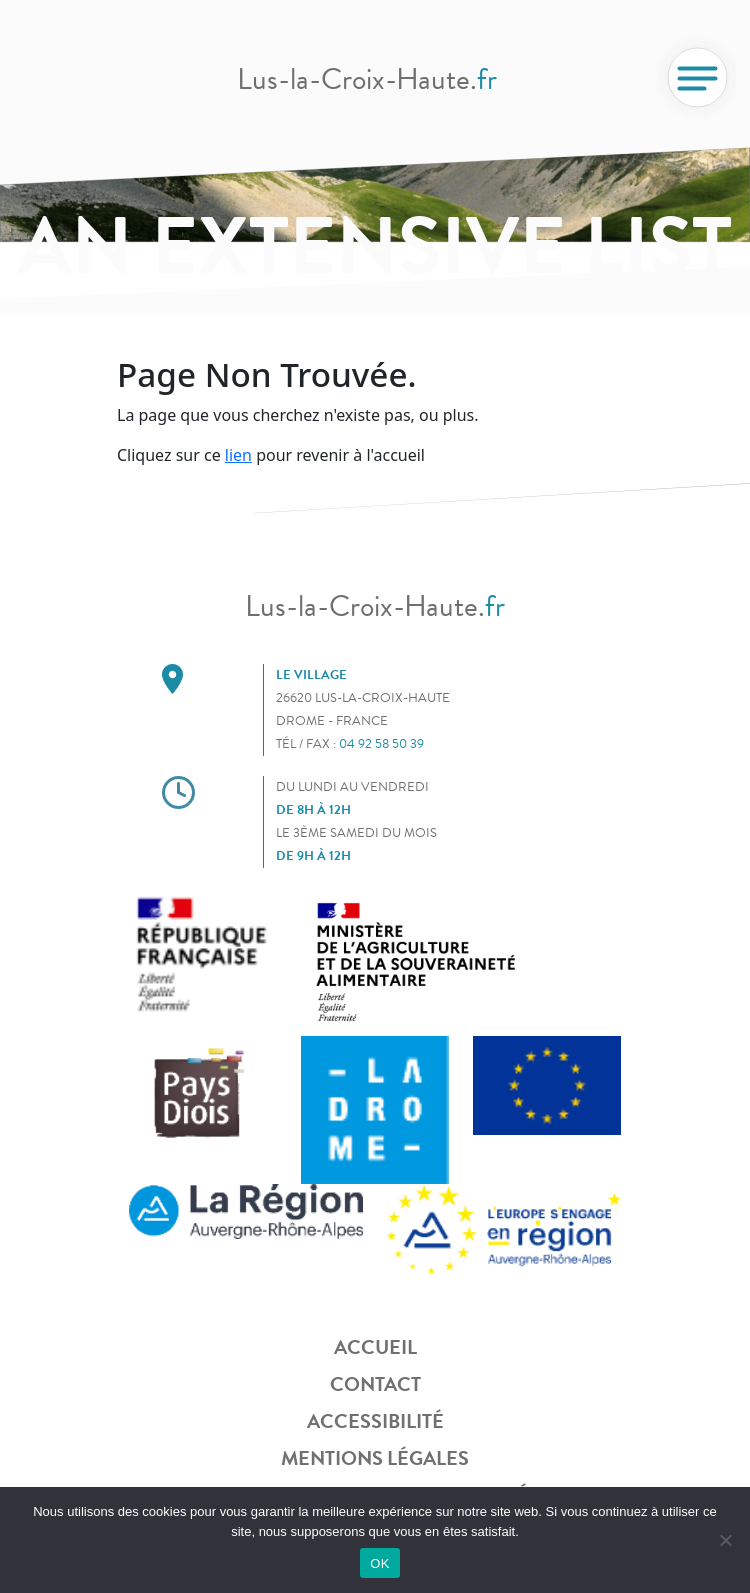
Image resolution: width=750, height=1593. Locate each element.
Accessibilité (375, 1421)
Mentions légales (375, 1458)
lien (238, 455)
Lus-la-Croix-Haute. (367, 79)
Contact (375, 1384)
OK (379, 1563)
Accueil (375, 1347)
